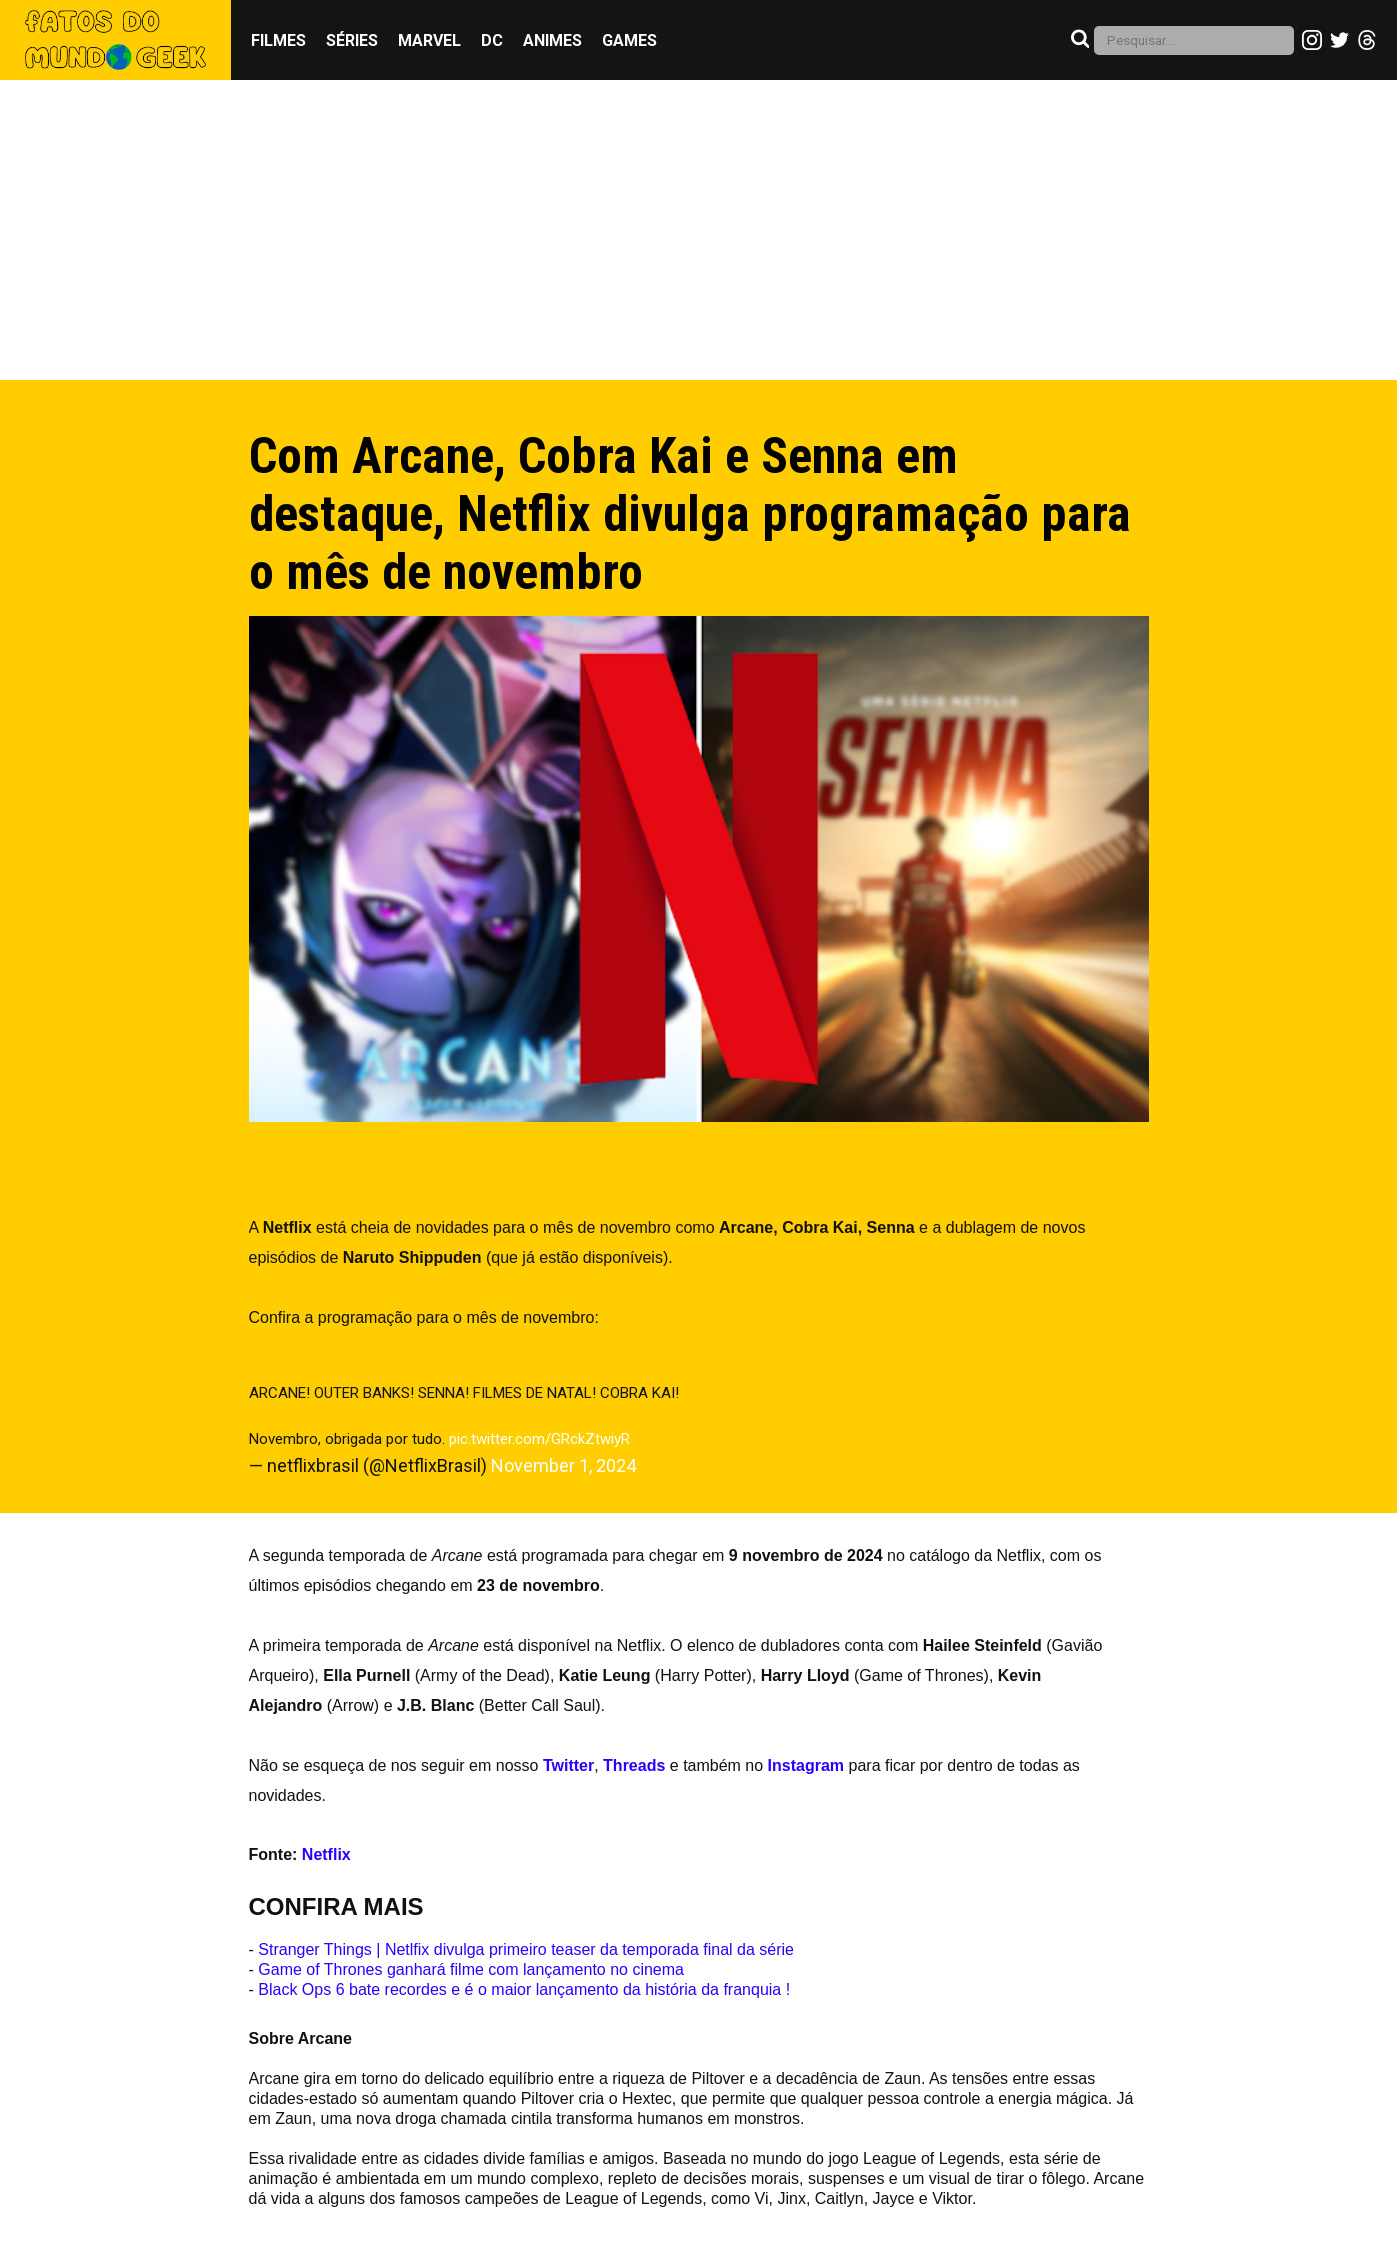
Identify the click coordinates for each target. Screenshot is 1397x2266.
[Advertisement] (699, 230)
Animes (552, 40)
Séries (352, 40)
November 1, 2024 (563, 1465)
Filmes (278, 40)
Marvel (429, 40)
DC (492, 40)
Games (629, 40)
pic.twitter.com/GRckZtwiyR (539, 1439)
